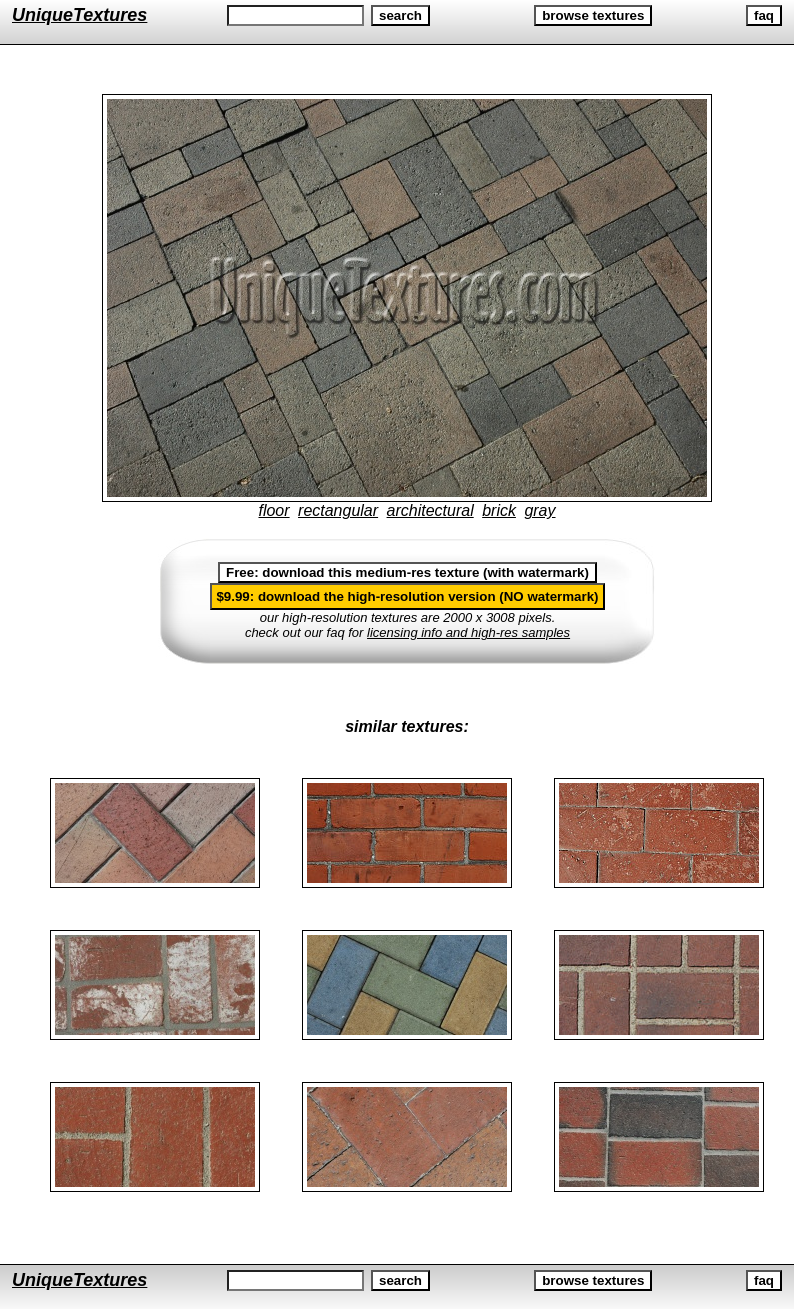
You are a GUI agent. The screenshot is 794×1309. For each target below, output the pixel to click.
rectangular (338, 510)
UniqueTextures (79, 15)
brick (499, 510)
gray (539, 510)
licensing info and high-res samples (468, 632)
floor (273, 510)
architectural (430, 510)
